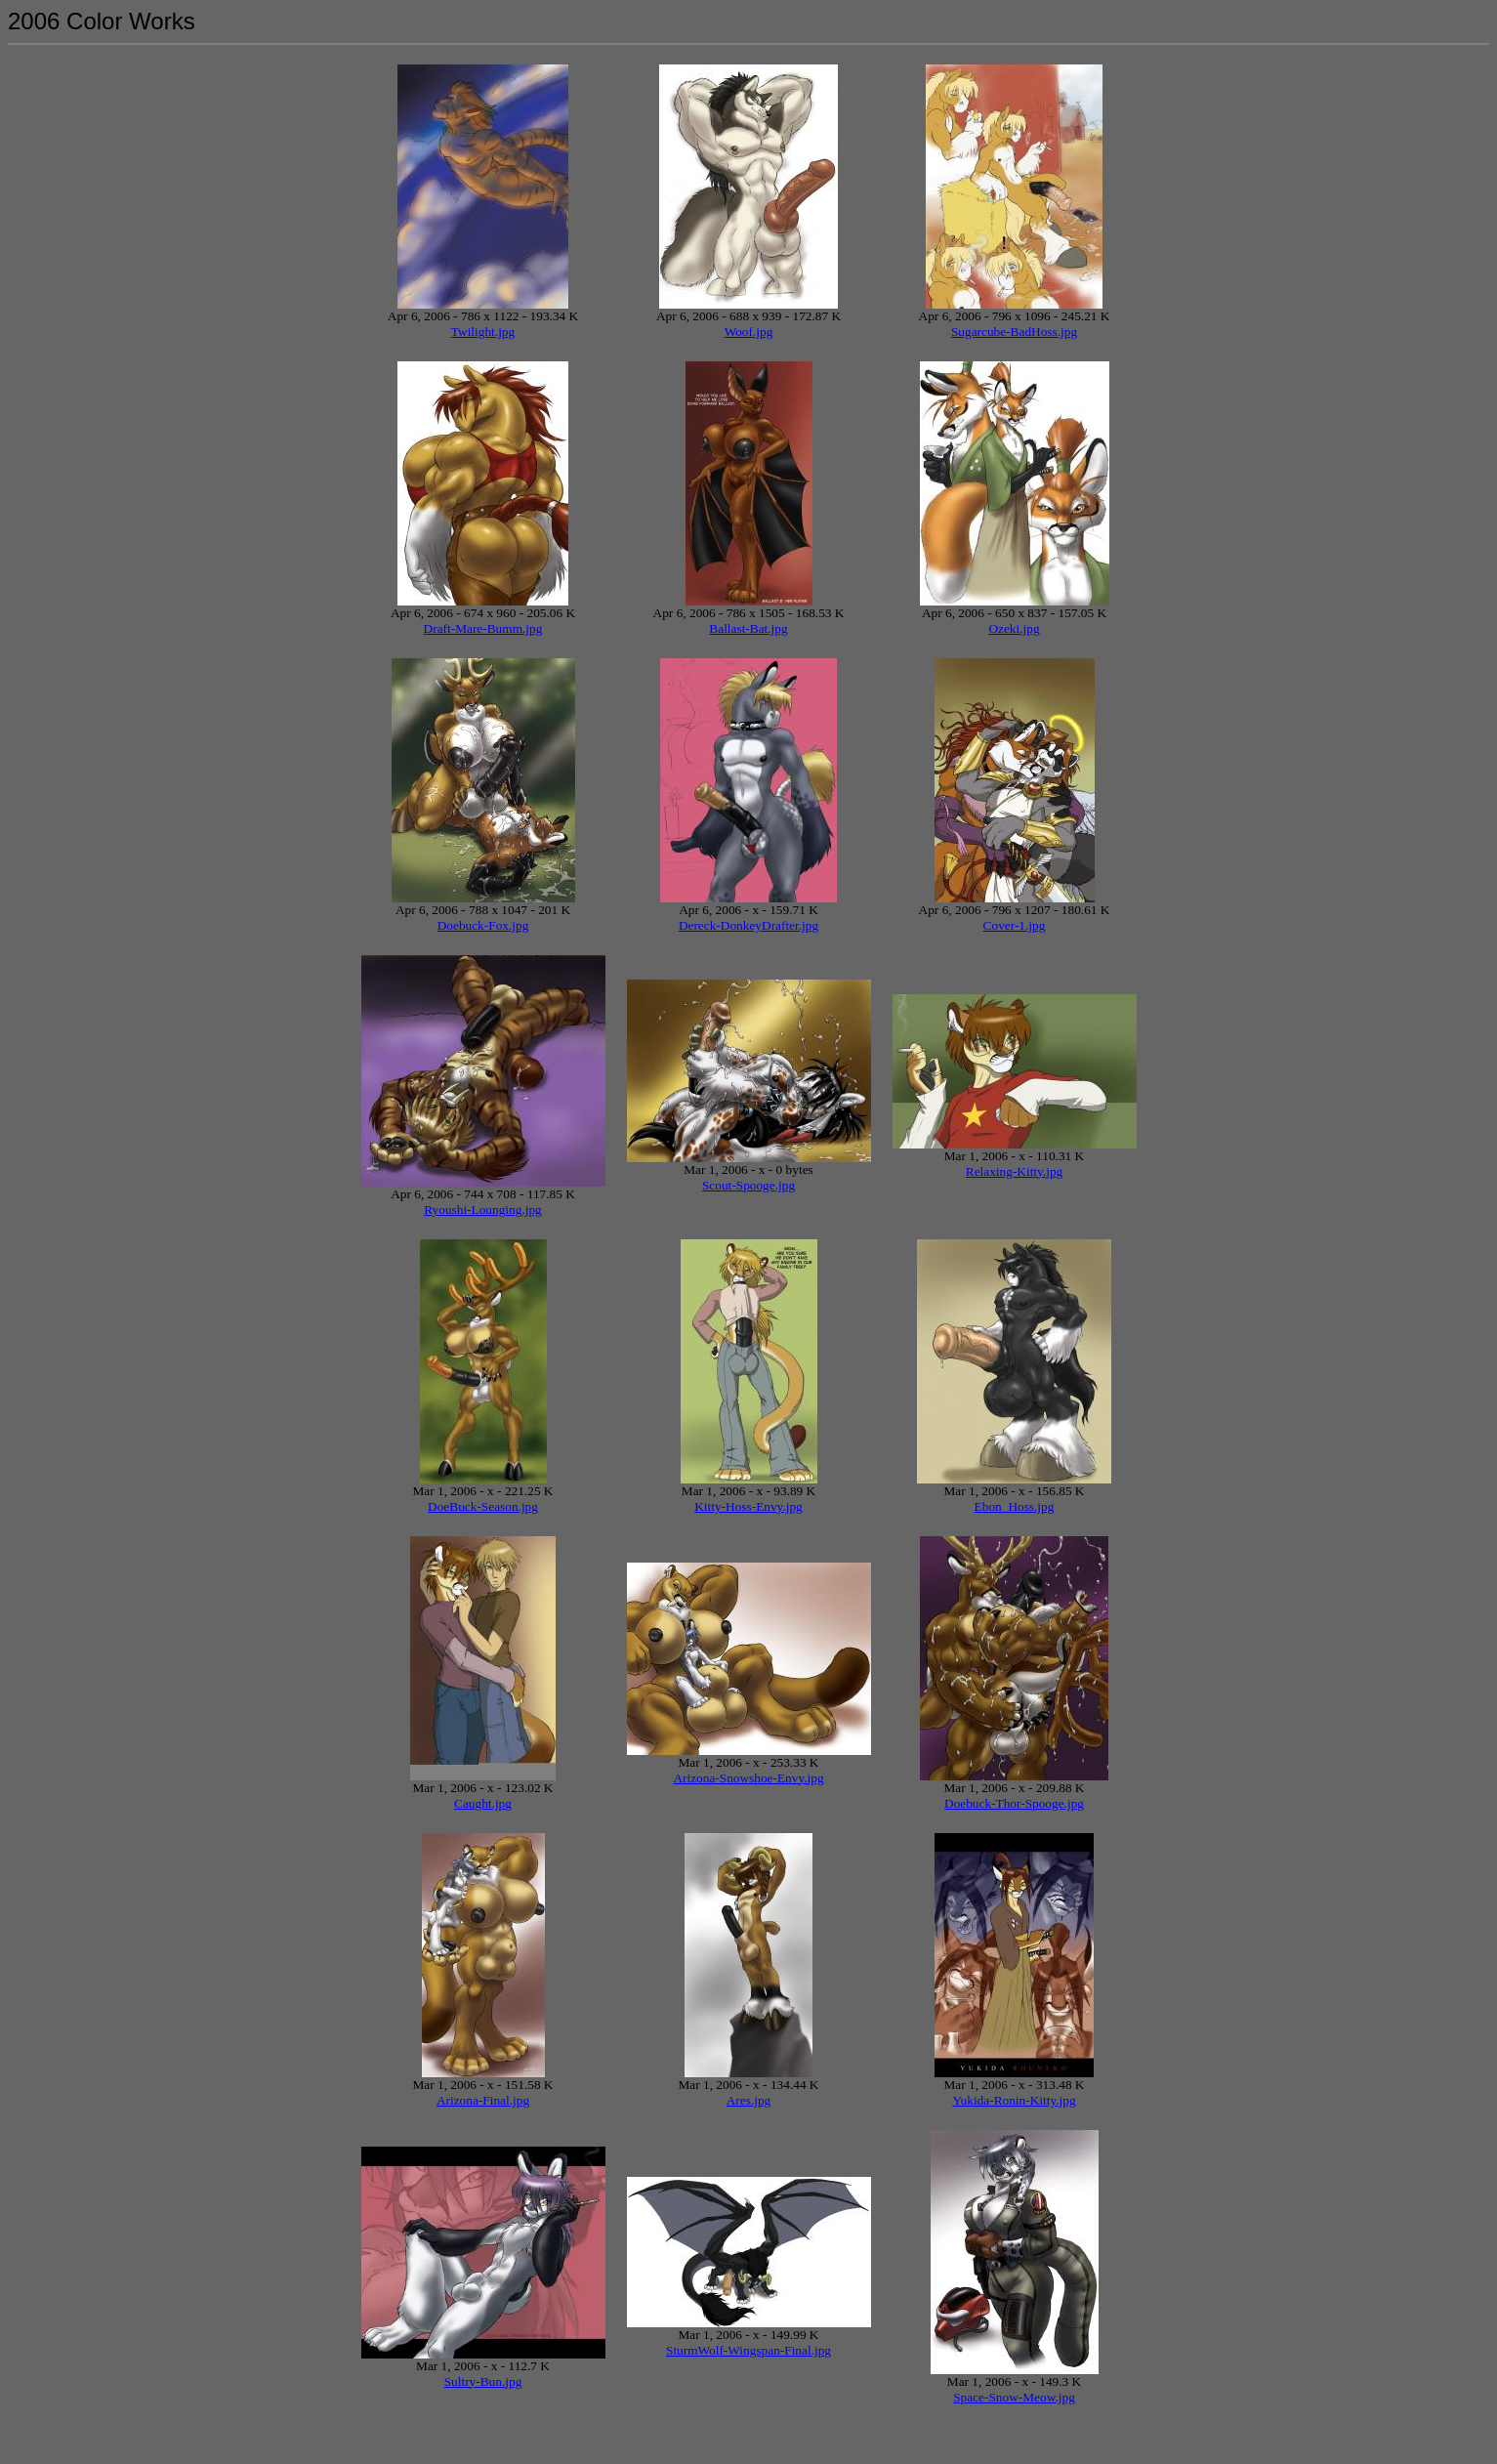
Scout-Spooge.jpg (748, 1185)
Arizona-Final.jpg (483, 2100)
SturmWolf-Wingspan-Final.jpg (748, 2350)
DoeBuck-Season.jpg (483, 1506)
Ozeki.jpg (1013, 628)
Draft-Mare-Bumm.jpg (483, 628)
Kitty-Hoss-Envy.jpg (748, 1506)
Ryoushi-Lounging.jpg (483, 1209)
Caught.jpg (483, 1803)
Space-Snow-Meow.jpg (1014, 2397)
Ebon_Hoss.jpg (1015, 1506)
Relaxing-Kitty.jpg (1014, 1171)
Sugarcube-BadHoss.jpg (1014, 331)
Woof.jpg (749, 331)
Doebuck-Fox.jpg (483, 925)
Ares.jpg (749, 2100)
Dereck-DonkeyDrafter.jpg (748, 925)
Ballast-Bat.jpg (748, 628)
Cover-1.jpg (1014, 925)
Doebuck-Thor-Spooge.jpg (1014, 1803)
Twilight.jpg (483, 331)
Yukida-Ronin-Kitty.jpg (1013, 2100)
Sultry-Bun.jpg (483, 2381)
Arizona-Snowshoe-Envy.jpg (748, 1778)
